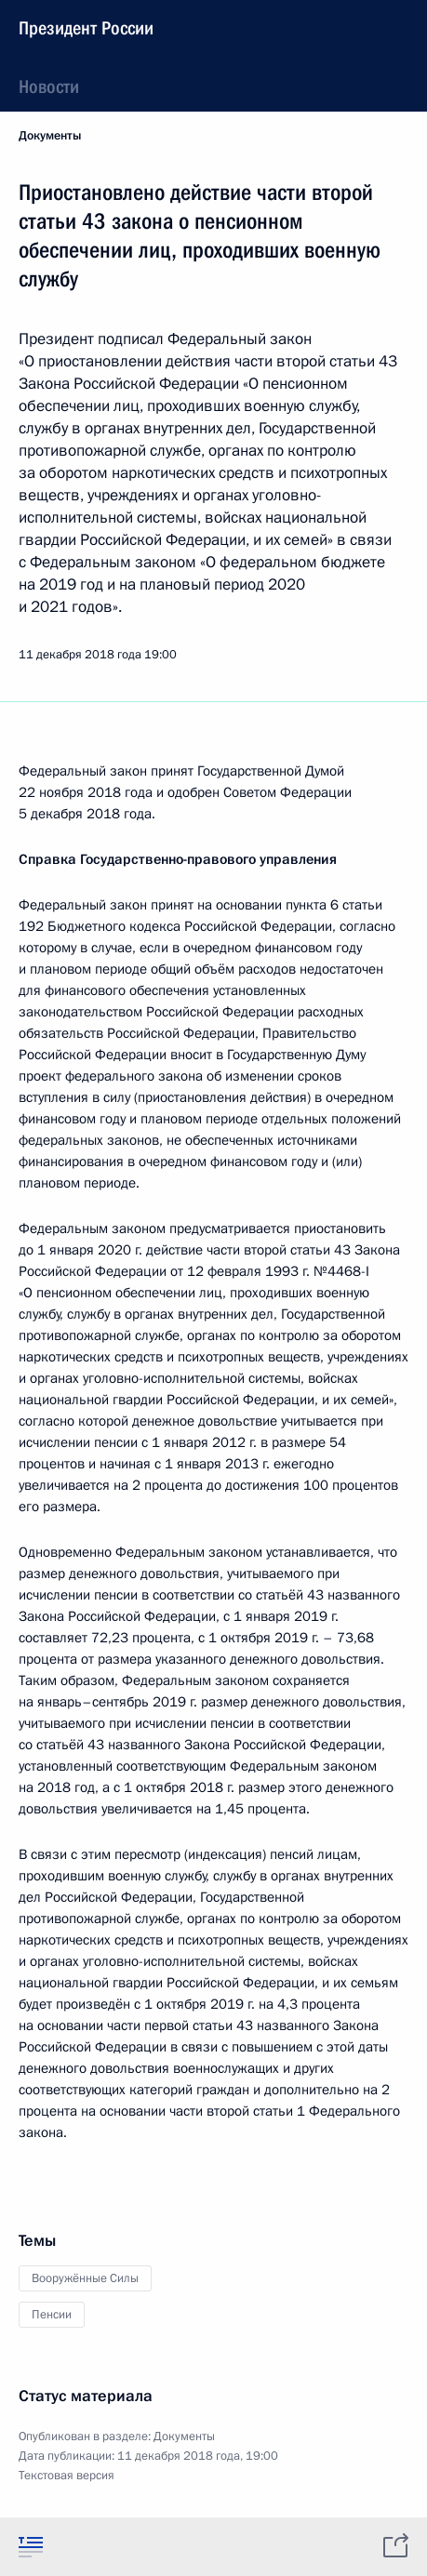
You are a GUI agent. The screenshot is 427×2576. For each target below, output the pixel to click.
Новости (49, 86)
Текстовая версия (66, 2475)
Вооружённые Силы (85, 2278)
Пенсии (52, 2314)
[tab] (31, 2546)
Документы (50, 135)
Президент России (86, 28)
